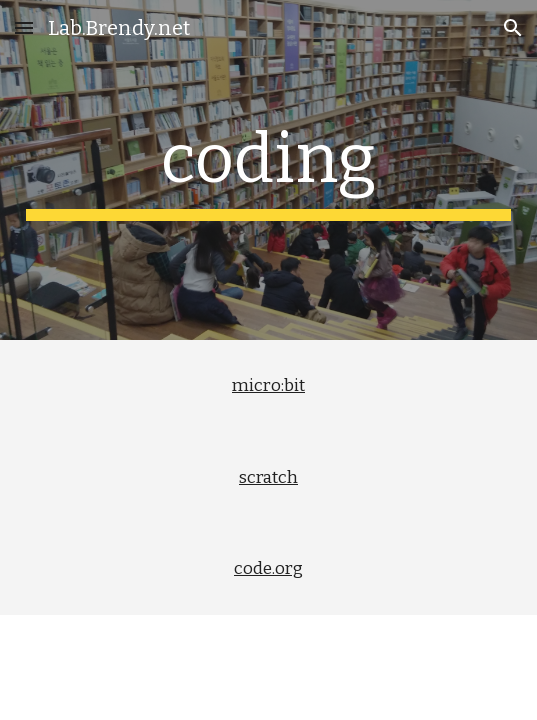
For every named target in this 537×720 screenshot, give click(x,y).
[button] (24, 27)
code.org (268, 568)
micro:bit (268, 385)
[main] (268, 170)
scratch (268, 477)
